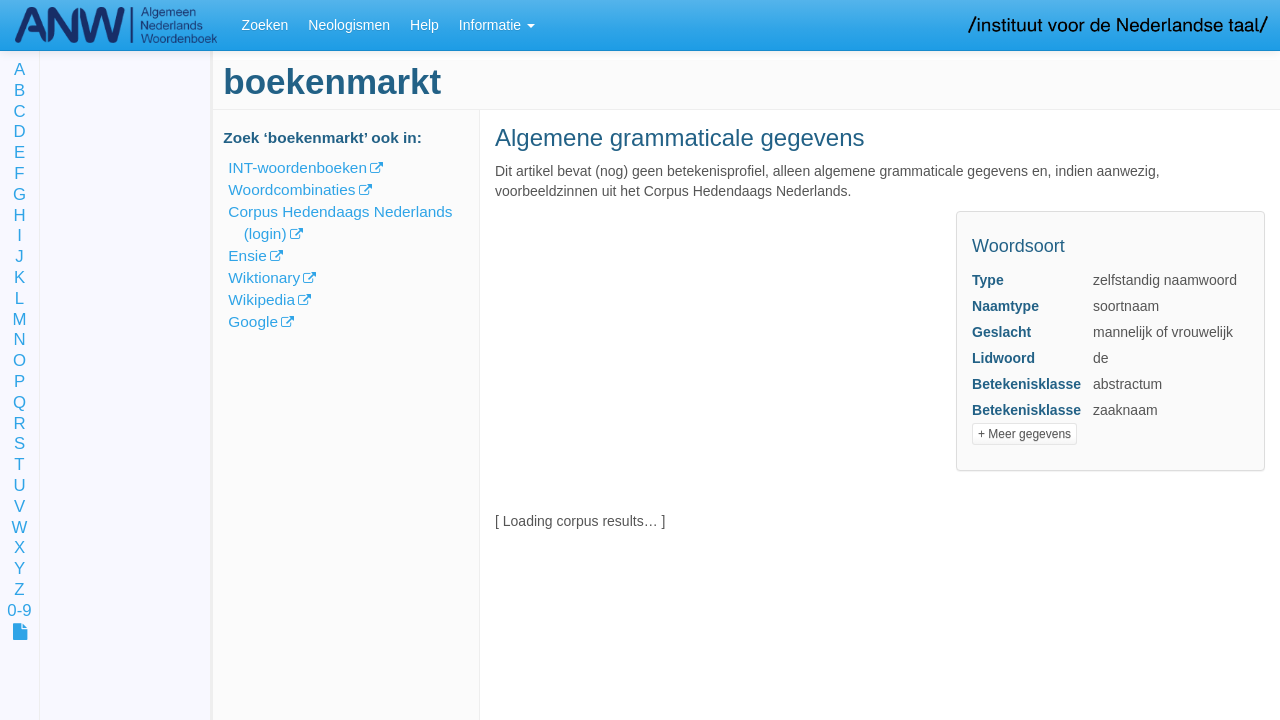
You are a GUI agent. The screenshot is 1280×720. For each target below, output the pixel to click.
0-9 (19, 611)
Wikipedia (261, 299)
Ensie (247, 255)
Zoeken (265, 25)
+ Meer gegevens (1024, 434)
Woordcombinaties (291, 189)
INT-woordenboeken (297, 167)
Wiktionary (264, 277)
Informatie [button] (497, 25)
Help (424, 25)
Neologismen (349, 25)
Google (253, 321)
